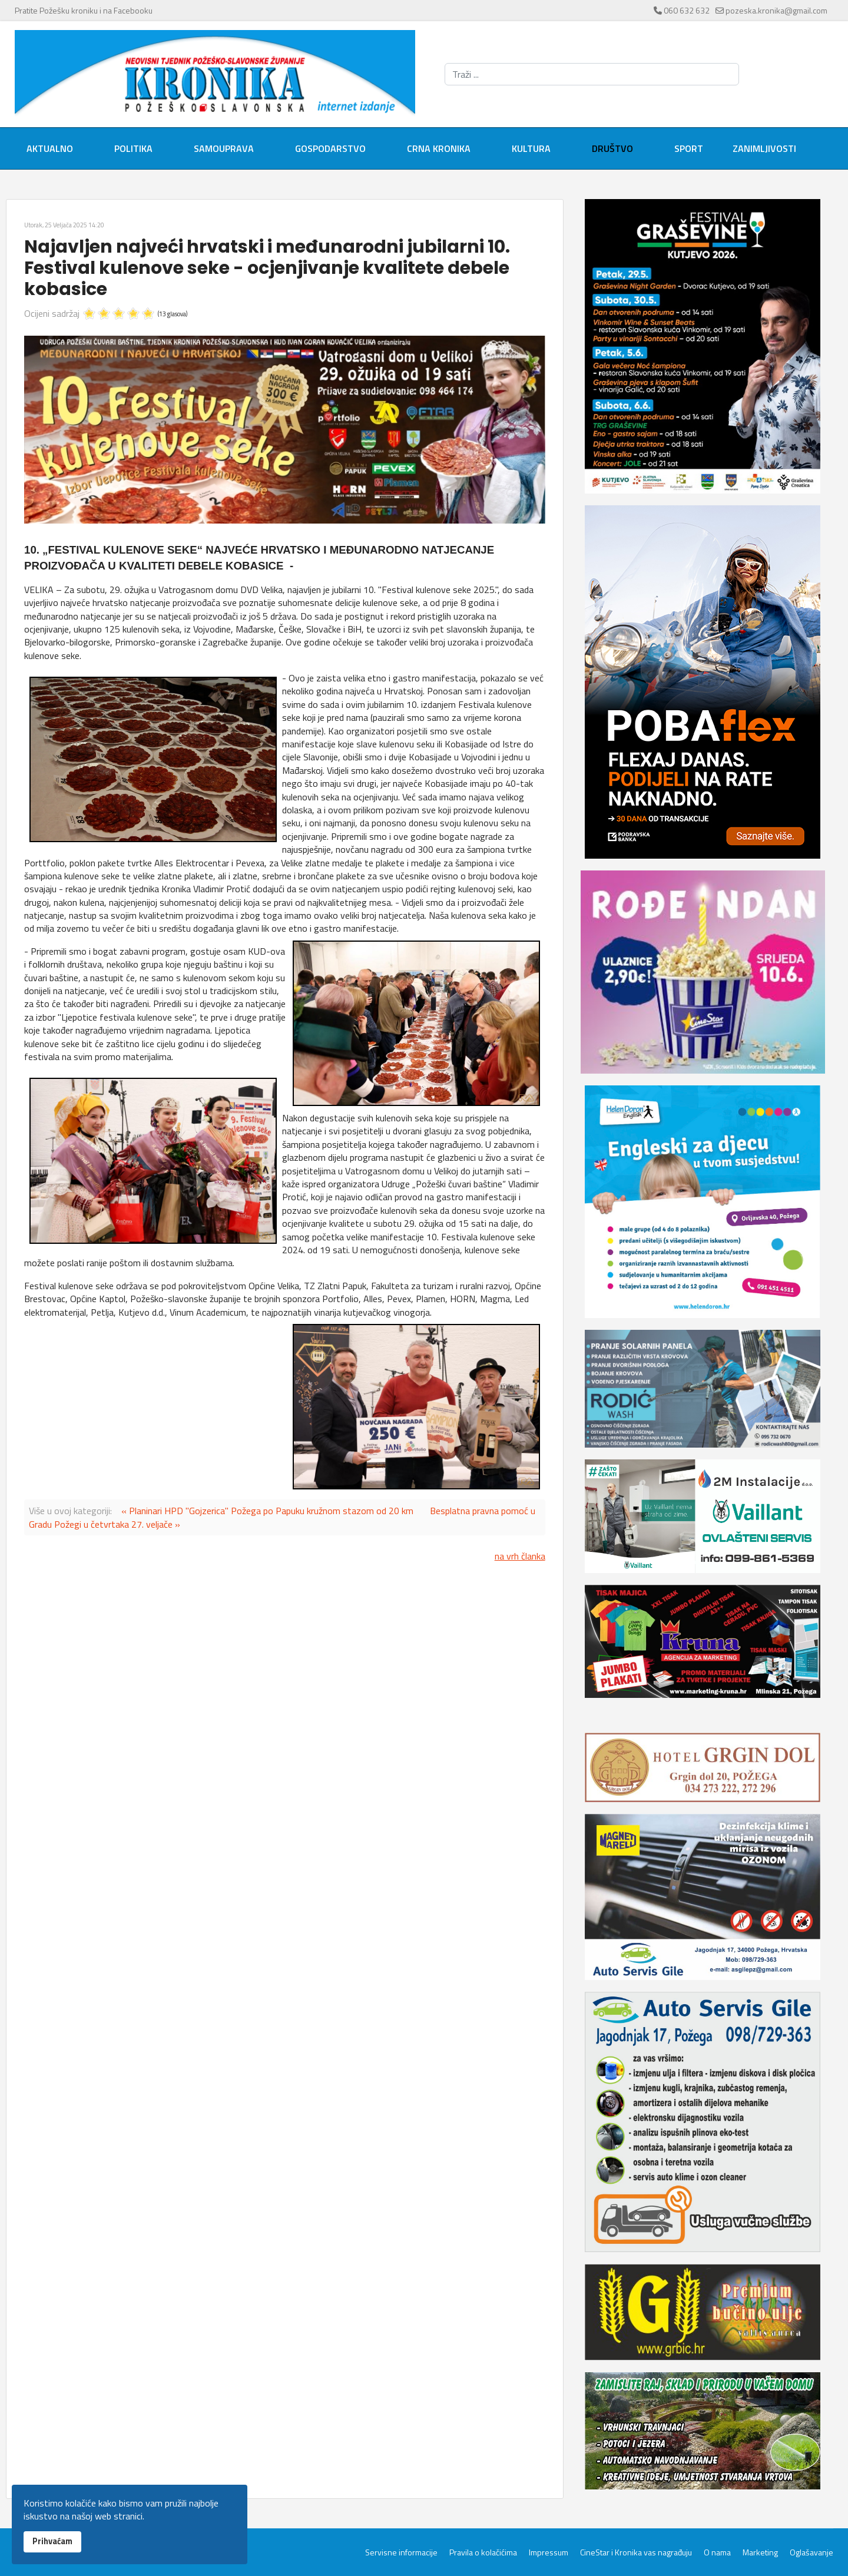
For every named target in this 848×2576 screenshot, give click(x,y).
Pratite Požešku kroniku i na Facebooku (84, 10)
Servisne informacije (401, 2552)
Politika (133, 148)
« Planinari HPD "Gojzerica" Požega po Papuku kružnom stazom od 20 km (267, 1511)
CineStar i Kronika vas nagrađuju (636, 2552)
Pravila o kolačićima (483, 2552)
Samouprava (224, 148)
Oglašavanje (811, 2552)
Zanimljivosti (764, 148)
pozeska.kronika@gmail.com (776, 10)
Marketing (760, 2552)
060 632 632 (687, 10)
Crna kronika (439, 148)
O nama (717, 2552)
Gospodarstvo (330, 148)
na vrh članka (520, 1556)
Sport (688, 148)
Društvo (612, 148)
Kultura (531, 148)
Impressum (548, 2552)
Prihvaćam (52, 2541)
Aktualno (49, 148)
